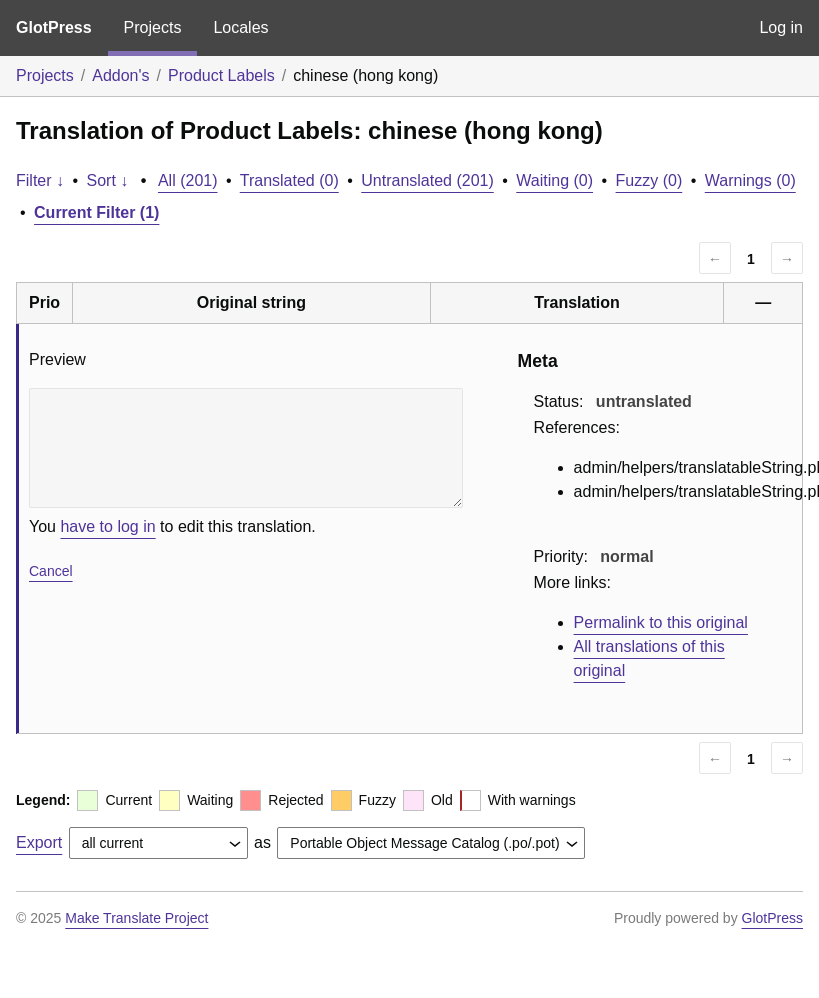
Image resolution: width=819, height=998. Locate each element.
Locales (240, 27)
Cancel (51, 571)
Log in (781, 27)
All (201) (188, 180)
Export (39, 842)
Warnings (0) (750, 180)
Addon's (120, 75)
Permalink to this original (661, 622)
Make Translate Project (136, 918)
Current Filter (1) (96, 212)
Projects (153, 27)
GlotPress (54, 27)
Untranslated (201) (427, 180)
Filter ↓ (40, 180)
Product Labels (221, 75)
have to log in (107, 526)
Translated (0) (289, 180)
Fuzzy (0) (649, 180)
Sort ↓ (108, 180)
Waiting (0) (554, 180)
